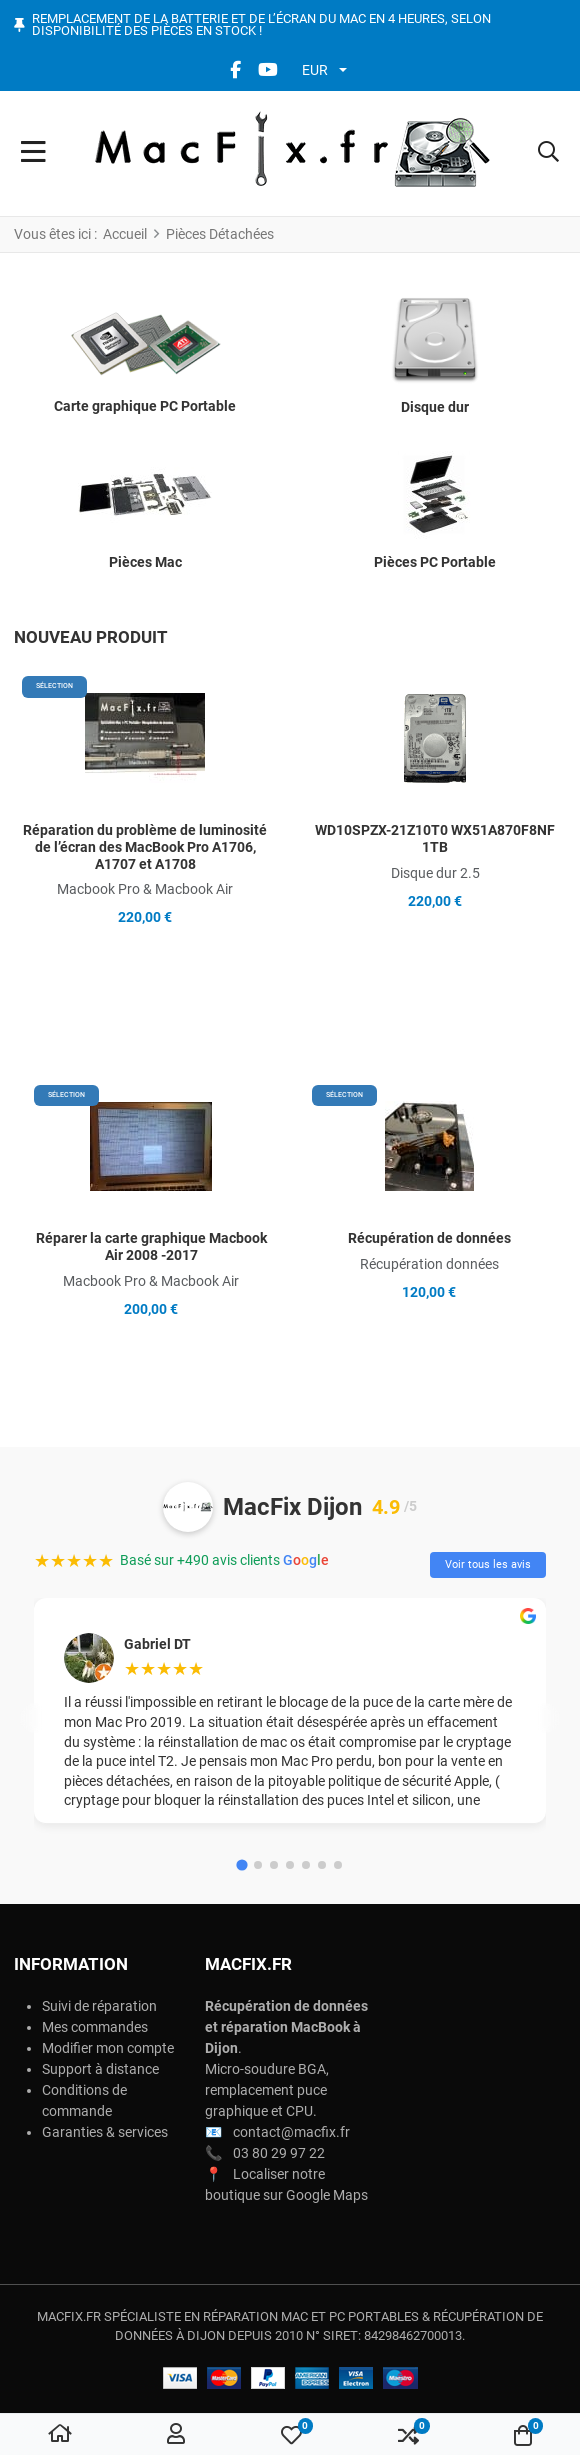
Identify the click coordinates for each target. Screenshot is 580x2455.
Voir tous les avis (488, 1564)
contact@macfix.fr (291, 2132)
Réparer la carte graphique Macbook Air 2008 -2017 (151, 1246)
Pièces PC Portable (435, 562)
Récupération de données (429, 1238)
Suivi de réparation (99, 2006)
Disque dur (435, 407)
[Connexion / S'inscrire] (176, 2435)
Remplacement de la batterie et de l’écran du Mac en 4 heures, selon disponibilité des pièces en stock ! (261, 25)
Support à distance (100, 2069)
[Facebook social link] (235, 70)
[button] (548, 154)
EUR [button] (315, 70)
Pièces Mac (145, 562)
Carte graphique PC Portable (145, 406)
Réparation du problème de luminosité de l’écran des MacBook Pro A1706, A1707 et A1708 (145, 847)
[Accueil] (60, 2435)
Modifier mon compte (108, 2048)
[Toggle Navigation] (33, 154)
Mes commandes (95, 2027)
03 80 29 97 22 (279, 2153)
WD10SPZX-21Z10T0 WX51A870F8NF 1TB (435, 838)
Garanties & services (105, 2132)
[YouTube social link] (267, 70)
